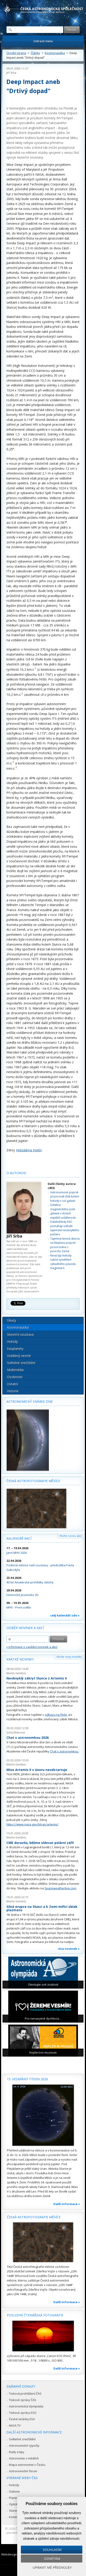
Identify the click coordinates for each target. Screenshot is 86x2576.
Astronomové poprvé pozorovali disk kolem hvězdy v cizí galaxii (64, 1196)
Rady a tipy (16, 2452)
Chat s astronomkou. (64, 1751)
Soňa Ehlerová (15, 1732)
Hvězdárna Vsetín (29, 1150)
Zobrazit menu (43, 41)
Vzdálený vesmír (19, 1355)
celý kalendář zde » (65, 1615)
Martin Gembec (16, 1673)
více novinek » (69, 1949)
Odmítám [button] (52, 2558)
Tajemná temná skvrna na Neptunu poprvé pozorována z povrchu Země (65, 1245)
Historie (13, 1391)
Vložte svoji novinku (69, 1657)
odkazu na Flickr (56, 1715)
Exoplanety (15, 1348)
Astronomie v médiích (24, 2458)
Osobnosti (14, 1377)
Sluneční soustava (20, 1334)
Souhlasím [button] (52, 2549)
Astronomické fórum (23, 2471)
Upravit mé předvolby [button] (52, 2567)
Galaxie (14, 2491)
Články (35, 53)
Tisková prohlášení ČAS (25, 2393)
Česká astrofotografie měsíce (33, 1481)
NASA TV (15, 2425)
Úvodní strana (16, 53)
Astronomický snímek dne (29, 1401)
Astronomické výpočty (24, 2445)
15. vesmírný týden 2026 (27, 2079)
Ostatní (12, 1384)
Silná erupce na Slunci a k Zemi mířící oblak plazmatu (42, 1908)
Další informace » (66, 2204)
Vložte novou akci (70, 1536)
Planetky (15, 2498)
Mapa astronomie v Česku (27, 2465)
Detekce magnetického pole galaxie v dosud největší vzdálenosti (63, 1211)
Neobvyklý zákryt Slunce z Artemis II (36, 1678)
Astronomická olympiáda (26, 2406)
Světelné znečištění (21, 1363)
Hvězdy (12, 1341)
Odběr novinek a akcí (25, 1628)
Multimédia (15, 1370)
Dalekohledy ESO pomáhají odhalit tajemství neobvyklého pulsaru (64, 1228)
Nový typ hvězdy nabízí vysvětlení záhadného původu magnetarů (63, 1262)
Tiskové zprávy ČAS (22, 2400)
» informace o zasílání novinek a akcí (31, 1647)
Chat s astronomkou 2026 (27, 1737)
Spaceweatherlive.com (60, 1888)
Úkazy (11, 1320)
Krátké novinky (20, 1659)
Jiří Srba (11, 73)
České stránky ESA (22, 2419)
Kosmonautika (55, 53)
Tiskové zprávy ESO (22, 2413)
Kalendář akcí (18, 1538)
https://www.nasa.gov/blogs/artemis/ (32, 1824)
